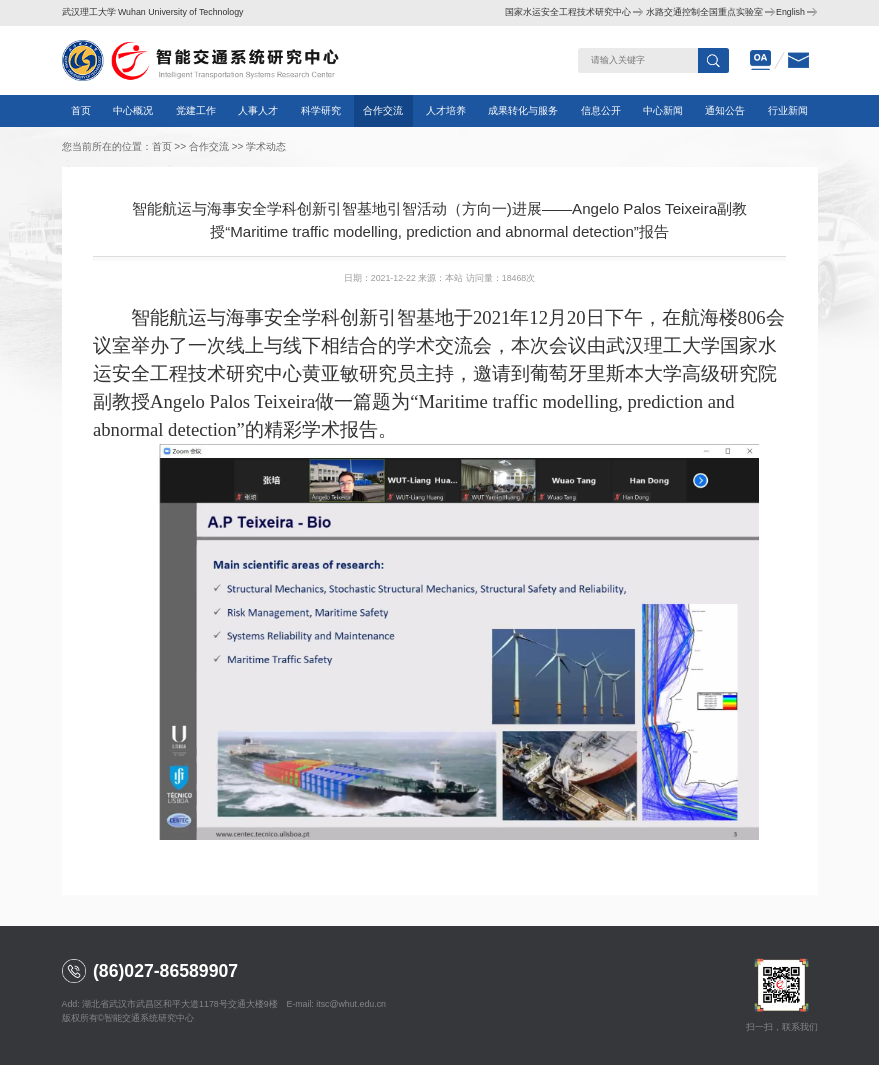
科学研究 (321, 110)
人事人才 (258, 110)
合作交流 (383, 110)
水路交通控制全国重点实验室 (704, 12)
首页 (81, 110)
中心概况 (133, 110)
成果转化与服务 (523, 110)
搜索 (714, 60)
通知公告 (725, 110)
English (790, 12)
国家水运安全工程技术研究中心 (568, 12)
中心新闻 (663, 110)
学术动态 (266, 146)
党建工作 (196, 110)
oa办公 (761, 61)
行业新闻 (788, 110)
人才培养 (446, 110)
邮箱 (799, 61)
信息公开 (601, 110)
